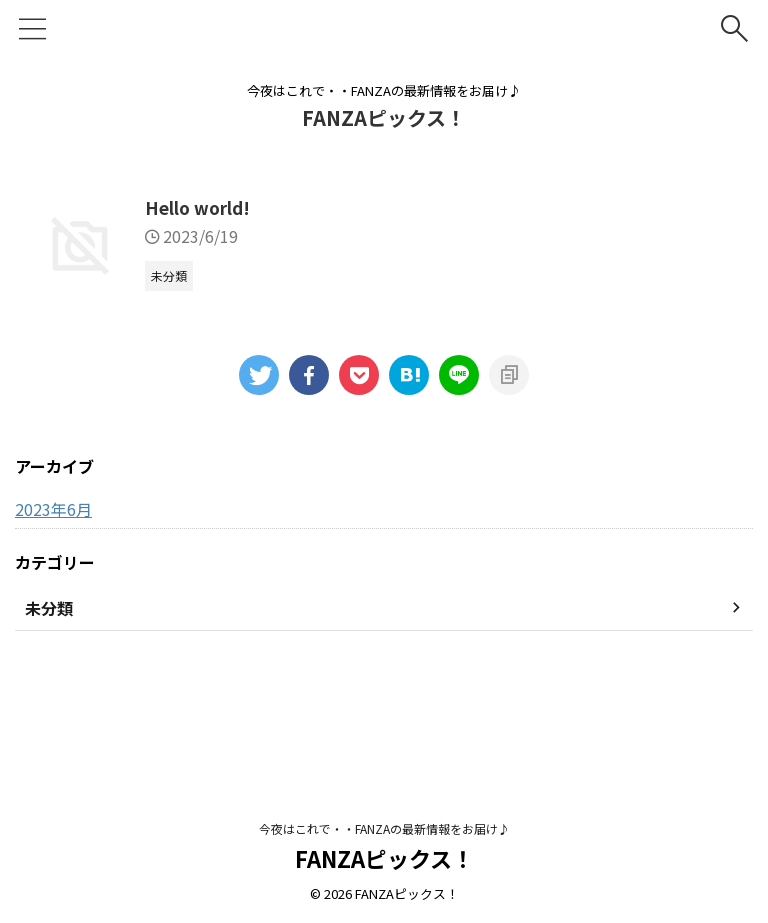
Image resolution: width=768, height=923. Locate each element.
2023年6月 (53, 609)
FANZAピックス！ (384, 117)
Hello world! (300, 209)
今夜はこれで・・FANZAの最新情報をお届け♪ (384, 829)
